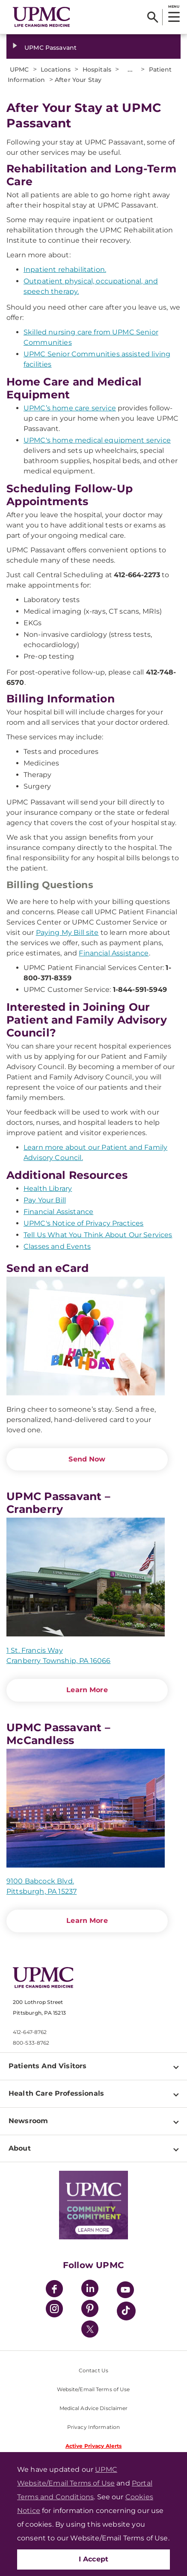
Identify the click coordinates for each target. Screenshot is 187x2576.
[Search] (152, 17)
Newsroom (28, 2121)
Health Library (48, 1188)
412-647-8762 (30, 2032)
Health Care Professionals (56, 2093)
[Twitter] (89, 2329)
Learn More (87, 1690)
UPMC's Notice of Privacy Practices (83, 1223)
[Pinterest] (89, 2309)
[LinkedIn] (89, 2289)
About (20, 2148)
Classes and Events (57, 1246)
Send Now (86, 1459)
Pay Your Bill (45, 1200)
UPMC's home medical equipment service (97, 440)
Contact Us (93, 2370)
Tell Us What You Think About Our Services (98, 1235)
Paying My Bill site (67, 932)
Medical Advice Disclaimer (93, 2408)
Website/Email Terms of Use (93, 2389)
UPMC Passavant (50, 47)
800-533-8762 (31, 2043)
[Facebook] (54, 2289)
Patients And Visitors (47, 2066)
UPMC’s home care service (70, 408)
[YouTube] (125, 2291)
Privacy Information (93, 2427)
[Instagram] (54, 2309)
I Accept (94, 2559)
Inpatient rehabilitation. (65, 269)
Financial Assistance (113, 953)
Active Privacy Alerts (93, 2446)
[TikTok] (126, 2311)
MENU (173, 6)
